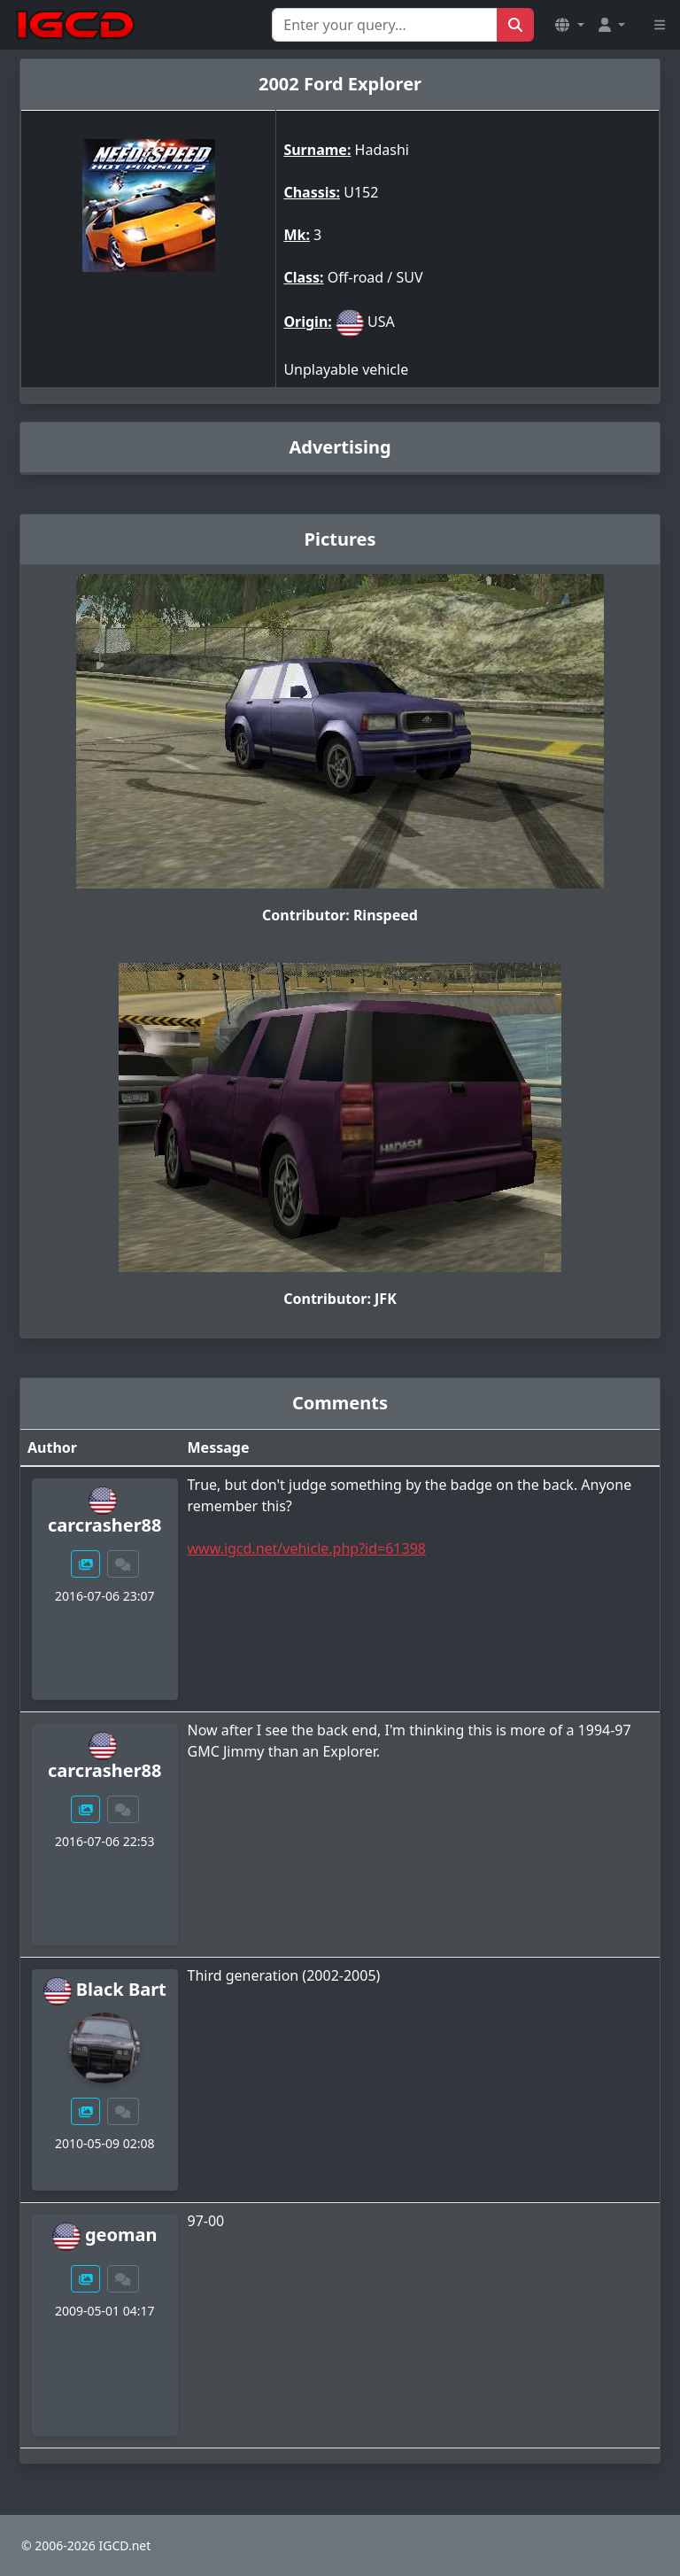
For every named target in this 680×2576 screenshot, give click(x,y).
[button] (569, 25)
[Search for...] (385, 25)
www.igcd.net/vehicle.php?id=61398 (307, 1548)
